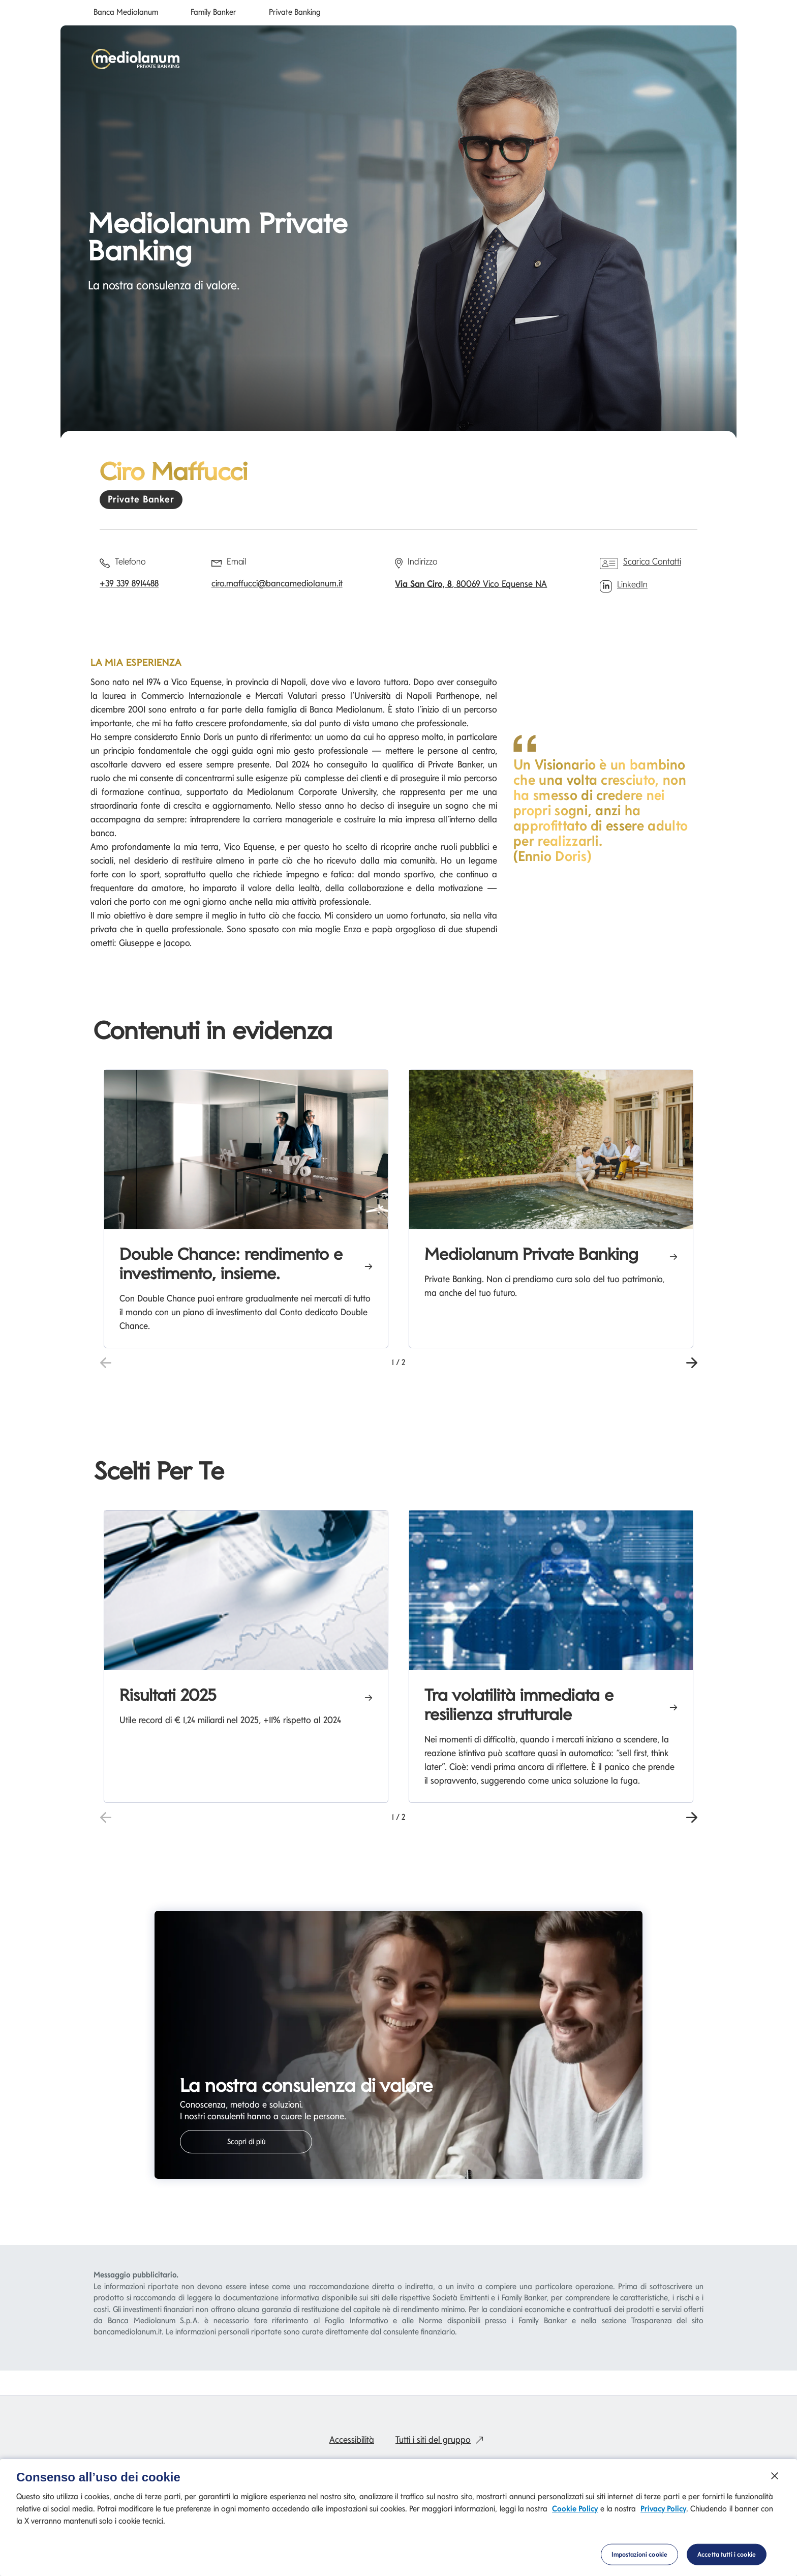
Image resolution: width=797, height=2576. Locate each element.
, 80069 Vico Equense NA (471, 583)
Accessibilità (351, 2439)
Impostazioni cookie (639, 2561)
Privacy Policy (663, 2515)
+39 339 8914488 (129, 583)
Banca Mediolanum (126, 12)
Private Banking (295, 12)
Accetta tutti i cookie (726, 2561)
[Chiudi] (774, 2482)
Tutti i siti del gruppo (441, 2439)
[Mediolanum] (135, 59)
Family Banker (213, 12)
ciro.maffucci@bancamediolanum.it (277, 583)
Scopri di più (246, 2141)
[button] (691, 1361)
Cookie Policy (575, 2515)
